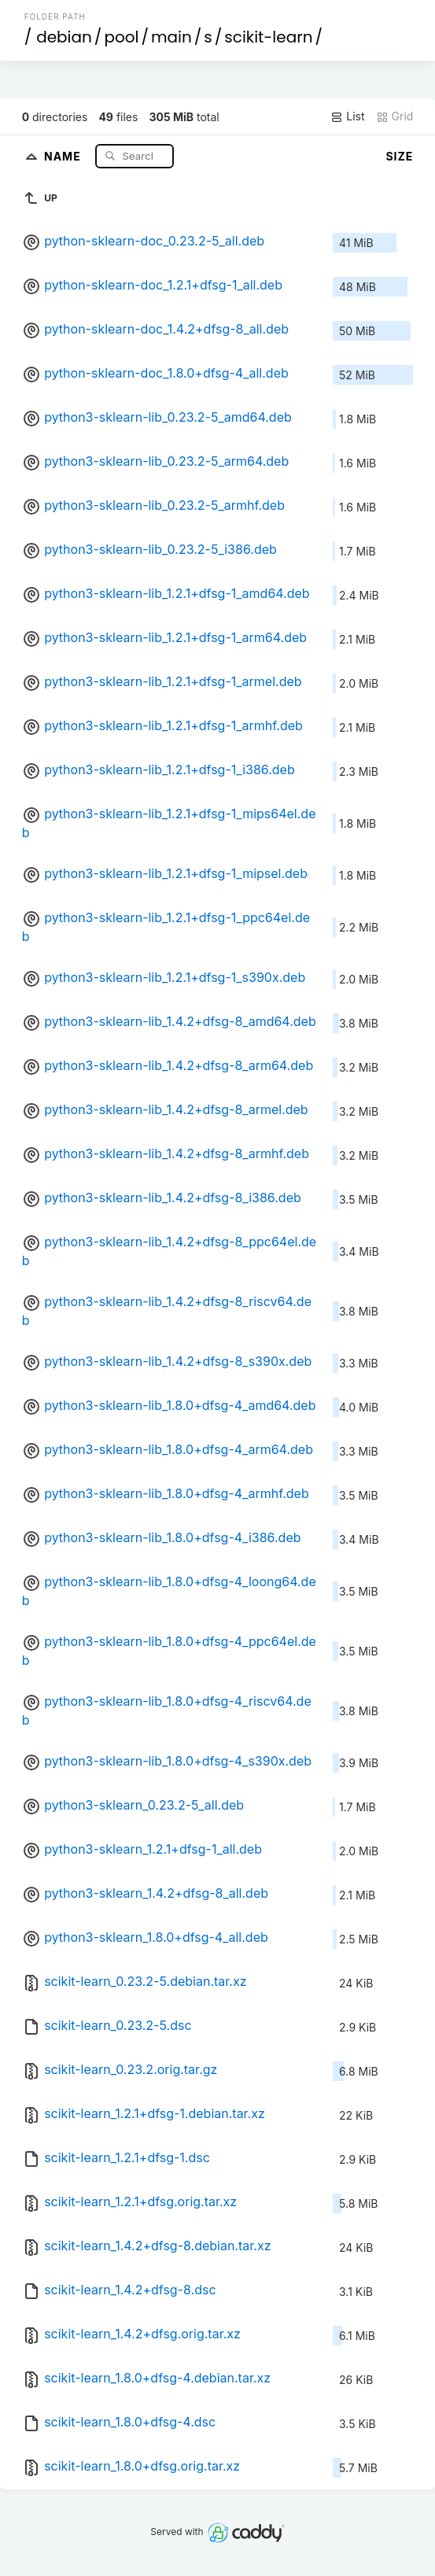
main (171, 37)
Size (399, 156)
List (347, 116)
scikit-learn (268, 37)
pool (121, 37)
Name (64, 155)
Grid (395, 116)
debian (64, 37)
